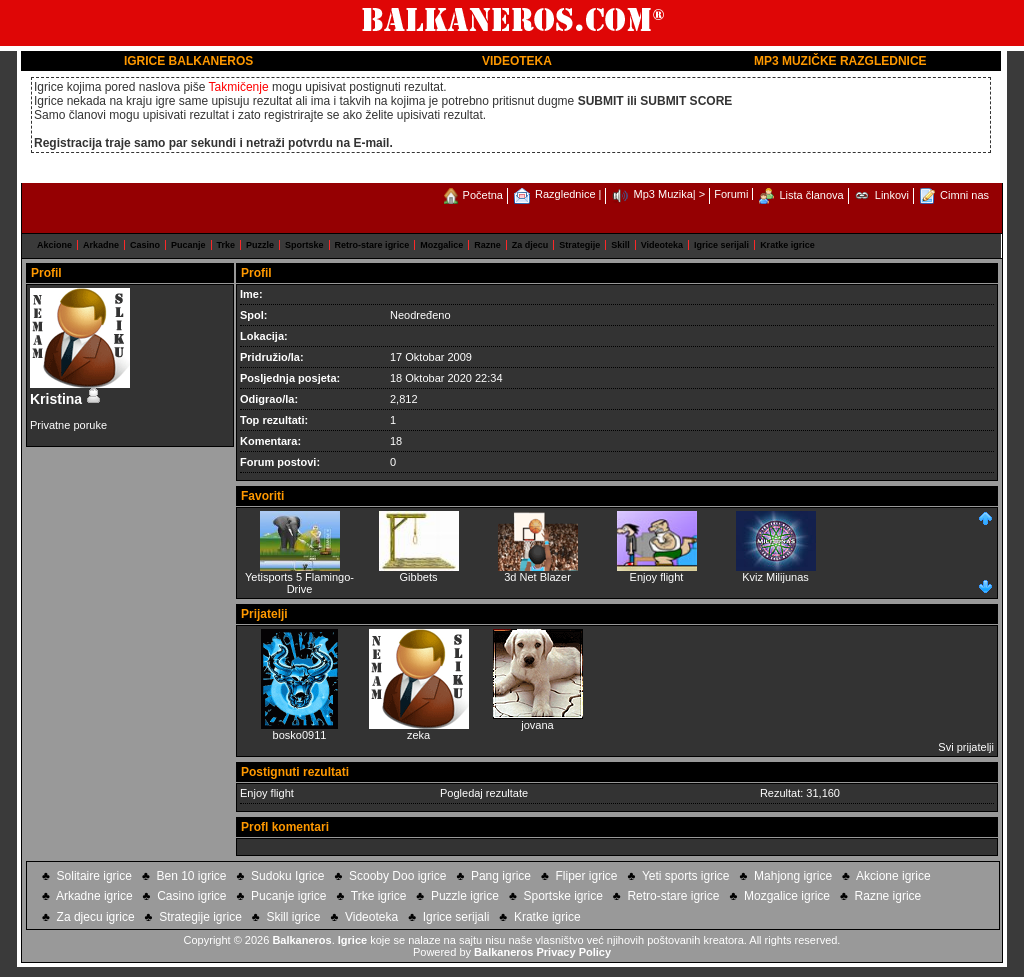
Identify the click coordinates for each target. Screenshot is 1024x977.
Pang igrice (501, 876)
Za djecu (530, 245)
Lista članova (812, 195)
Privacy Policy (573, 952)
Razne (487, 245)
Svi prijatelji (966, 747)
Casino (145, 245)
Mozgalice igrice (787, 896)
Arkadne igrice (94, 896)
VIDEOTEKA (517, 61)
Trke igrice (379, 896)
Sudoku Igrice (287, 876)
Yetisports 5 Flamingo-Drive (299, 578)
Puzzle (260, 245)
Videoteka (662, 245)
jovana (537, 725)
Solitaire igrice (94, 876)
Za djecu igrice (96, 917)
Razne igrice (888, 896)
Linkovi (892, 195)
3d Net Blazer (538, 572)
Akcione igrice (893, 876)
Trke (226, 245)
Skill (620, 245)
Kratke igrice (787, 245)
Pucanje (188, 245)
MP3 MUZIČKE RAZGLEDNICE (840, 61)
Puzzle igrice (465, 896)
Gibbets (419, 572)
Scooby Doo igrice (397, 876)
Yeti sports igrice (686, 876)
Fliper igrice (587, 876)
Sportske (304, 245)
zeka (418, 735)
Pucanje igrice (288, 896)
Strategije (579, 245)
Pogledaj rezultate (484, 793)
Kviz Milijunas (776, 572)
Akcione (54, 245)
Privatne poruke (68, 425)
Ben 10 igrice (191, 876)
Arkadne (101, 245)
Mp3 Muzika (663, 194)
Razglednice (565, 194)
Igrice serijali (721, 245)
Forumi (731, 194)
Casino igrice (191, 896)
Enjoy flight (657, 572)
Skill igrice (293, 917)
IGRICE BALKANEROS (188, 61)
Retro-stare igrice (372, 245)
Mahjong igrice (793, 876)
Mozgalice (441, 245)
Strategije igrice (200, 917)
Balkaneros (301, 940)
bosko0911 (300, 735)
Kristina (66, 399)
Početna (483, 195)
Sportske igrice (562, 896)
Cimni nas (964, 195)
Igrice (352, 940)
